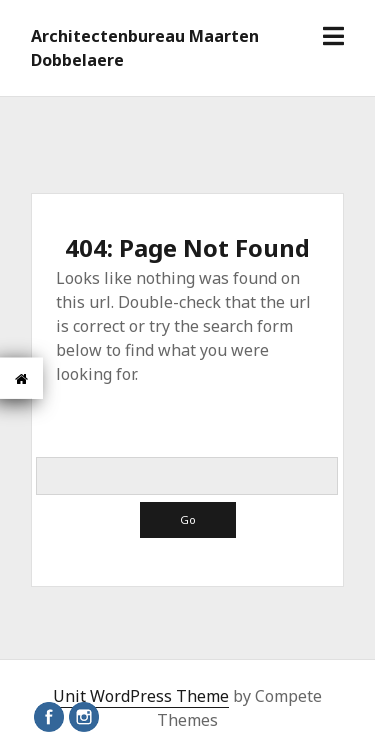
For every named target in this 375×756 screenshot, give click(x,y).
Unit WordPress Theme (141, 696)
